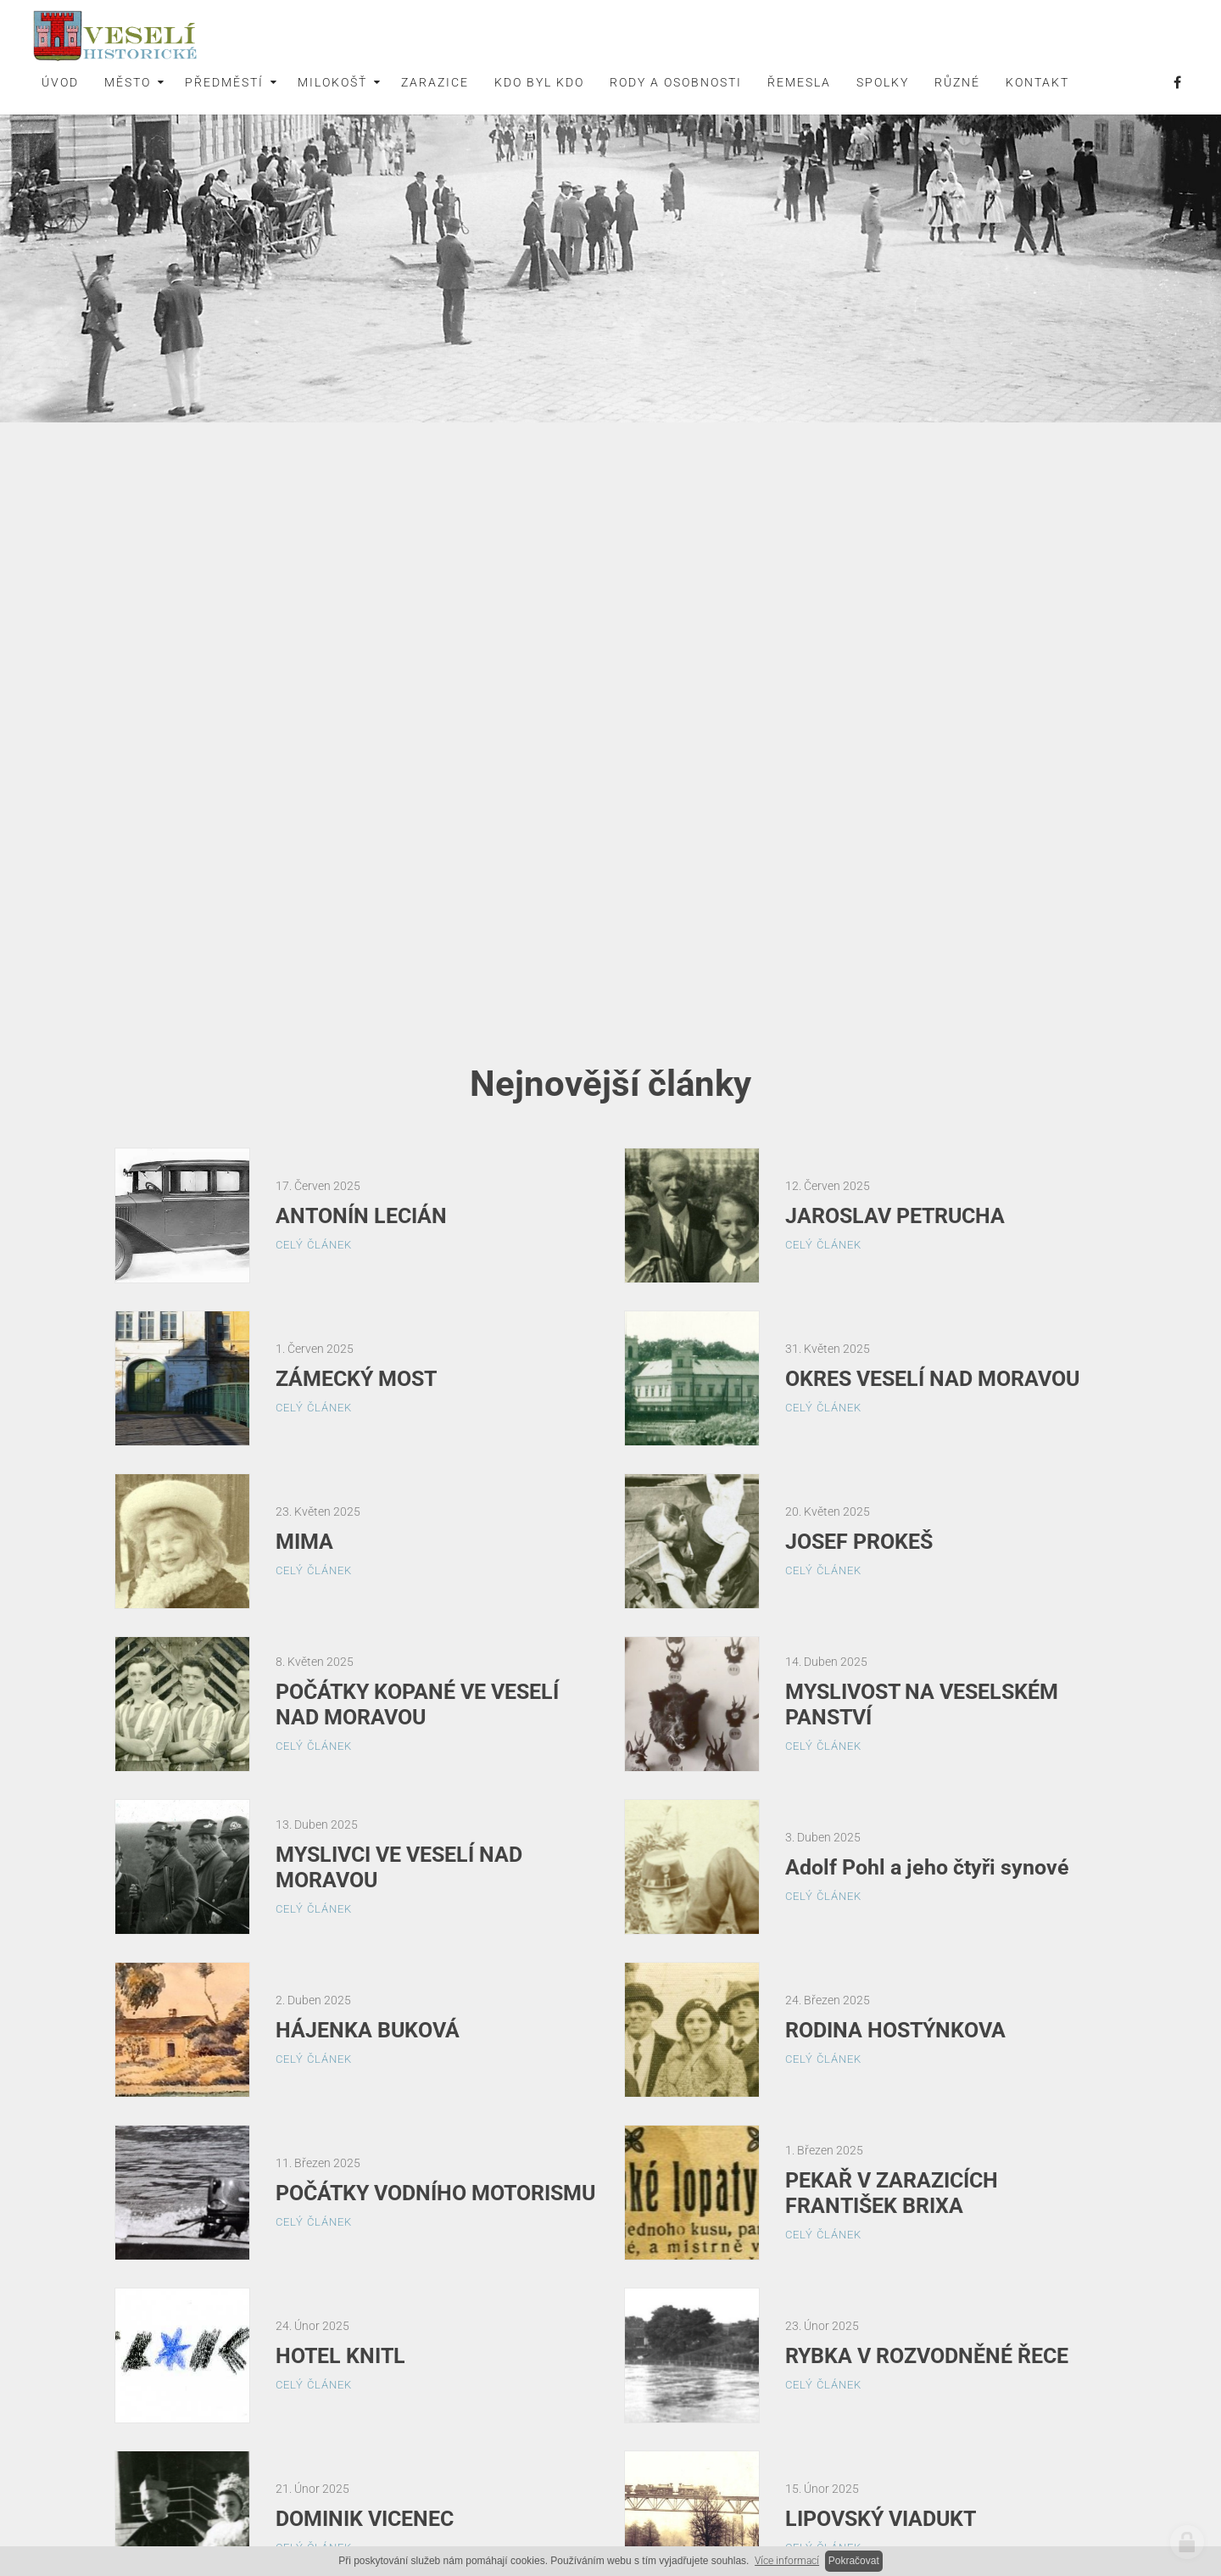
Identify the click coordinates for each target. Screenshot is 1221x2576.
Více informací (787, 2561)
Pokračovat (853, 2561)
